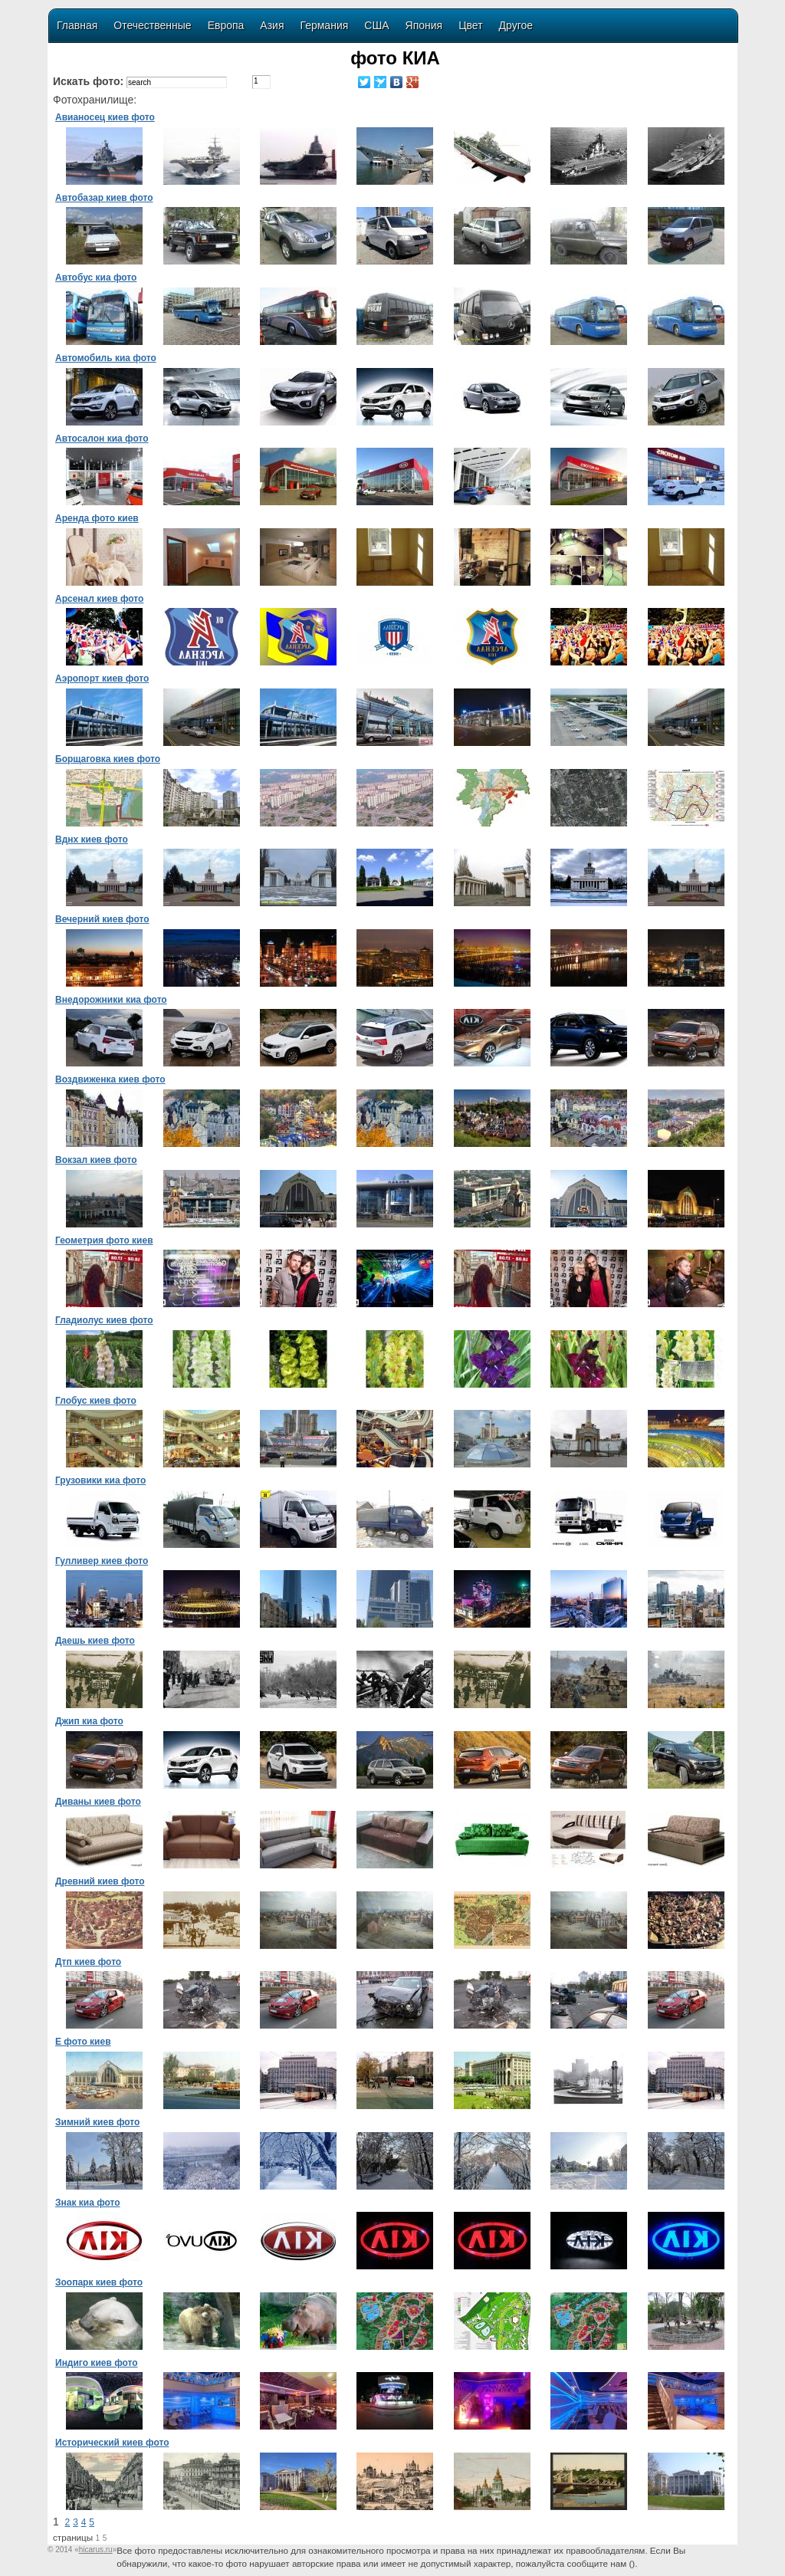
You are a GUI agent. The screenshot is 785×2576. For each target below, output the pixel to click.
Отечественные (152, 25)
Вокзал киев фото (96, 1160)
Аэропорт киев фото (102, 678)
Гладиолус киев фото (104, 1320)
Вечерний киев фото (102, 919)
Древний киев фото (99, 1881)
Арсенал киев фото (99, 598)
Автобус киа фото (95, 277)
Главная (77, 25)
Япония (424, 25)
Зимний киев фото (97, 2122)
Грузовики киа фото (100, 1480)
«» (95, 2549)
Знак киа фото (87, 2202)
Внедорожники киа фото (111, 999)
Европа (226, 25)
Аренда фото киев (97, 518)
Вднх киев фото (91, 839)
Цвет (470, 25)
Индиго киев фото (96, 2363)
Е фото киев (83, 2041)
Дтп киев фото (88, 1962)
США (376, 25)
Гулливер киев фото (101, 1561)
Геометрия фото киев (104, 1240)
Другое (516, 25)
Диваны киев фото (98, 1801)
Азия (272, 25)
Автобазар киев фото (104, 197)
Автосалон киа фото (101, 438)
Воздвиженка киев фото (110, 1079)
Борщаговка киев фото (107, 759)
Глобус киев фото (95, 1400)
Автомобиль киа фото (105, 358)
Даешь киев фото (95, 1640)
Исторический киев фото (112, 2442)
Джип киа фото (89, 1721)
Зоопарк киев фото (99, 2282)
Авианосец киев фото (105, 117)
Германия (325, 25)
